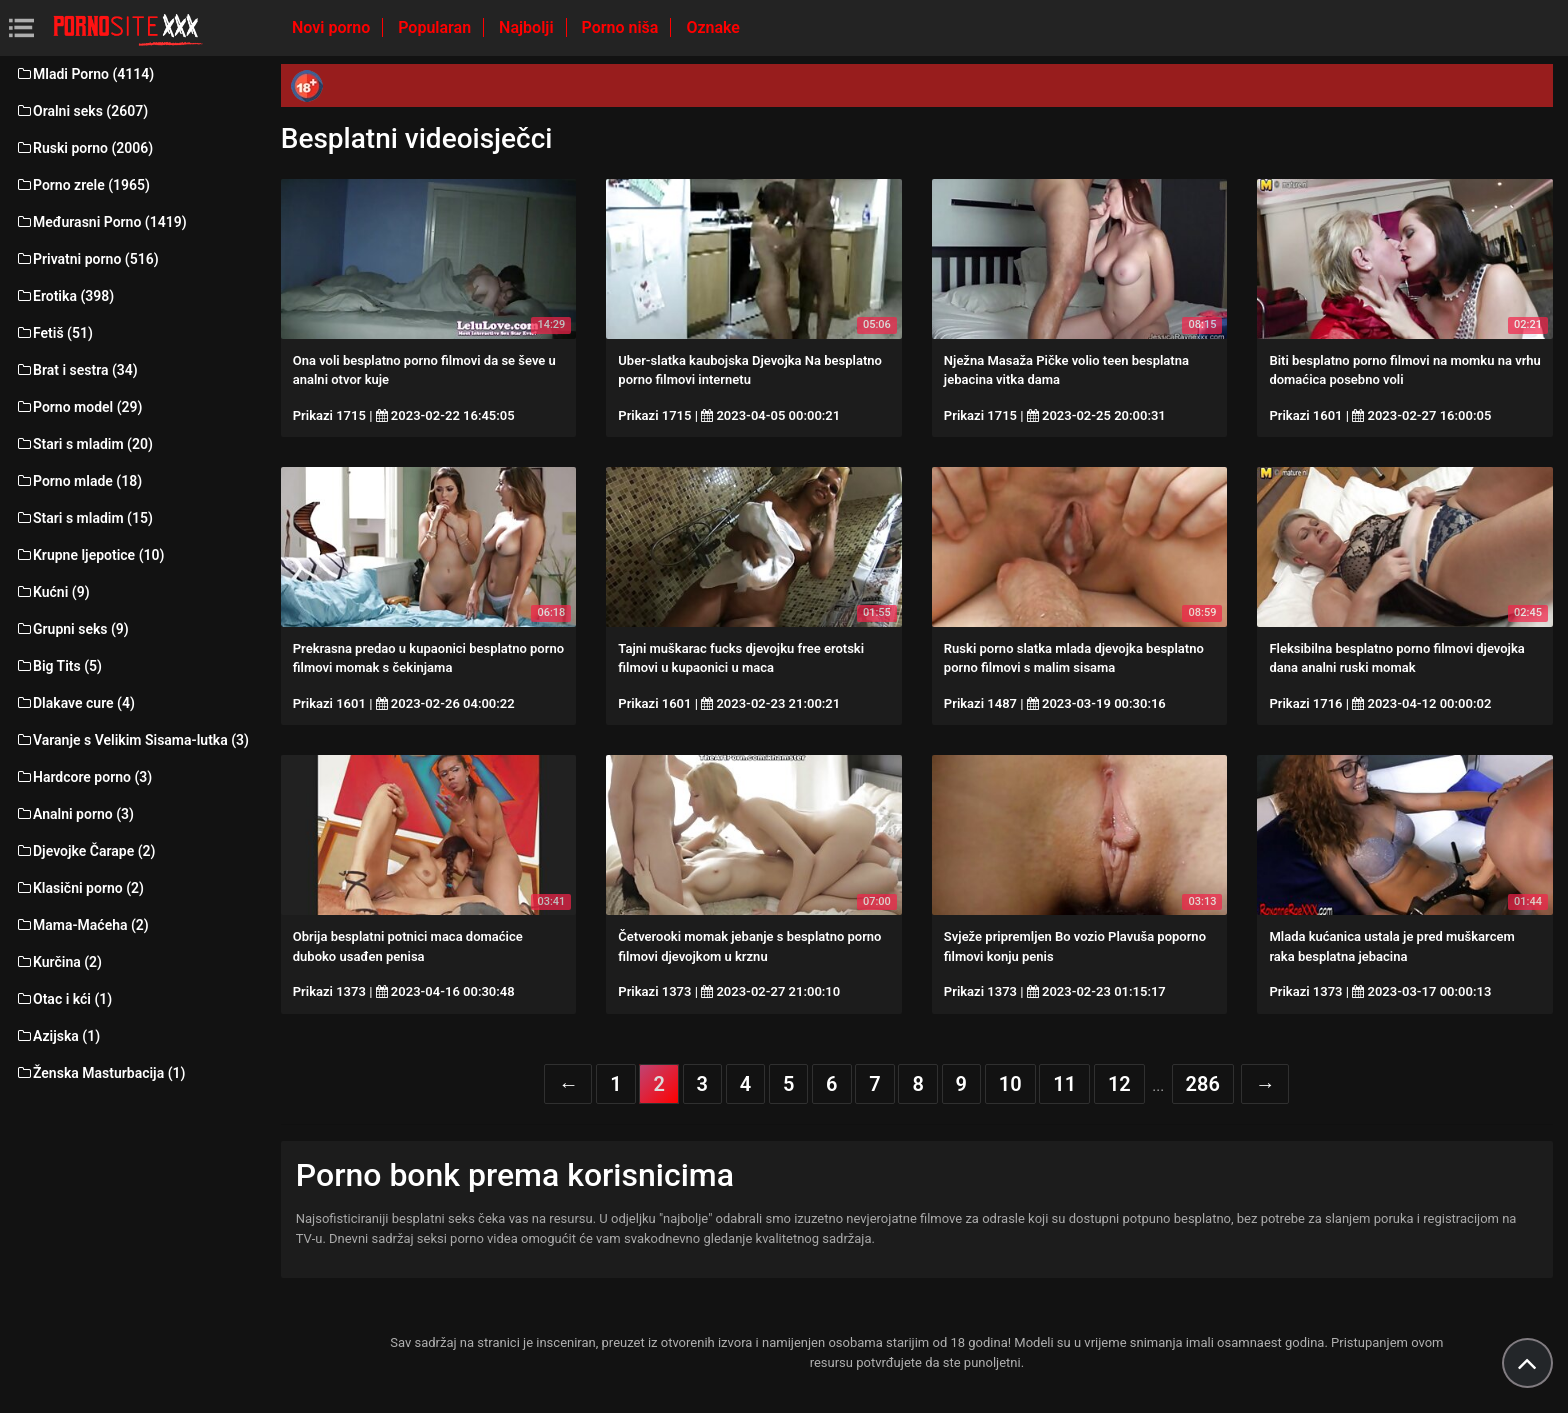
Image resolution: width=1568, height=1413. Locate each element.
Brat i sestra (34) (76, 370)
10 (1010, 1084)
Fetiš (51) (54, 333)
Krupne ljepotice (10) (89, 555)
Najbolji (528, 27)
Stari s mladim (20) (84, 444)
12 (1119, 1084)
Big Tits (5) (58, 666)
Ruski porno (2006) (84, 148)
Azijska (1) (57, 1036)
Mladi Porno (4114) (84, 74)
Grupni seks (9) (72, 629)
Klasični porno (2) (79, 888)
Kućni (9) (52, 592)
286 (1203, 1084)
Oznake (713, 27)
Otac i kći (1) (63, 999)
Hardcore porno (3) (83, 777)
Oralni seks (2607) (81, 111)
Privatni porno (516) (87, 259)
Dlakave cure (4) (75, 703)
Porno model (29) (78, 407)
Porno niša (622, 27)
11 (1064, 1084)
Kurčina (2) (58, 962)
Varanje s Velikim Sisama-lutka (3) (132, 740)
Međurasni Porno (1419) (101, 222)
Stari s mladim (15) (84, 518)
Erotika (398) (64, 296)
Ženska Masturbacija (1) (100, 1073)
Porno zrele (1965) (82, 185)
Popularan (436, 27)
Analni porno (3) (74, 814)
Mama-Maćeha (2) (82, 925)
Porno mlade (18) (78, 481)
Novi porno (333, 27)
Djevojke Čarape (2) (85, 851)
